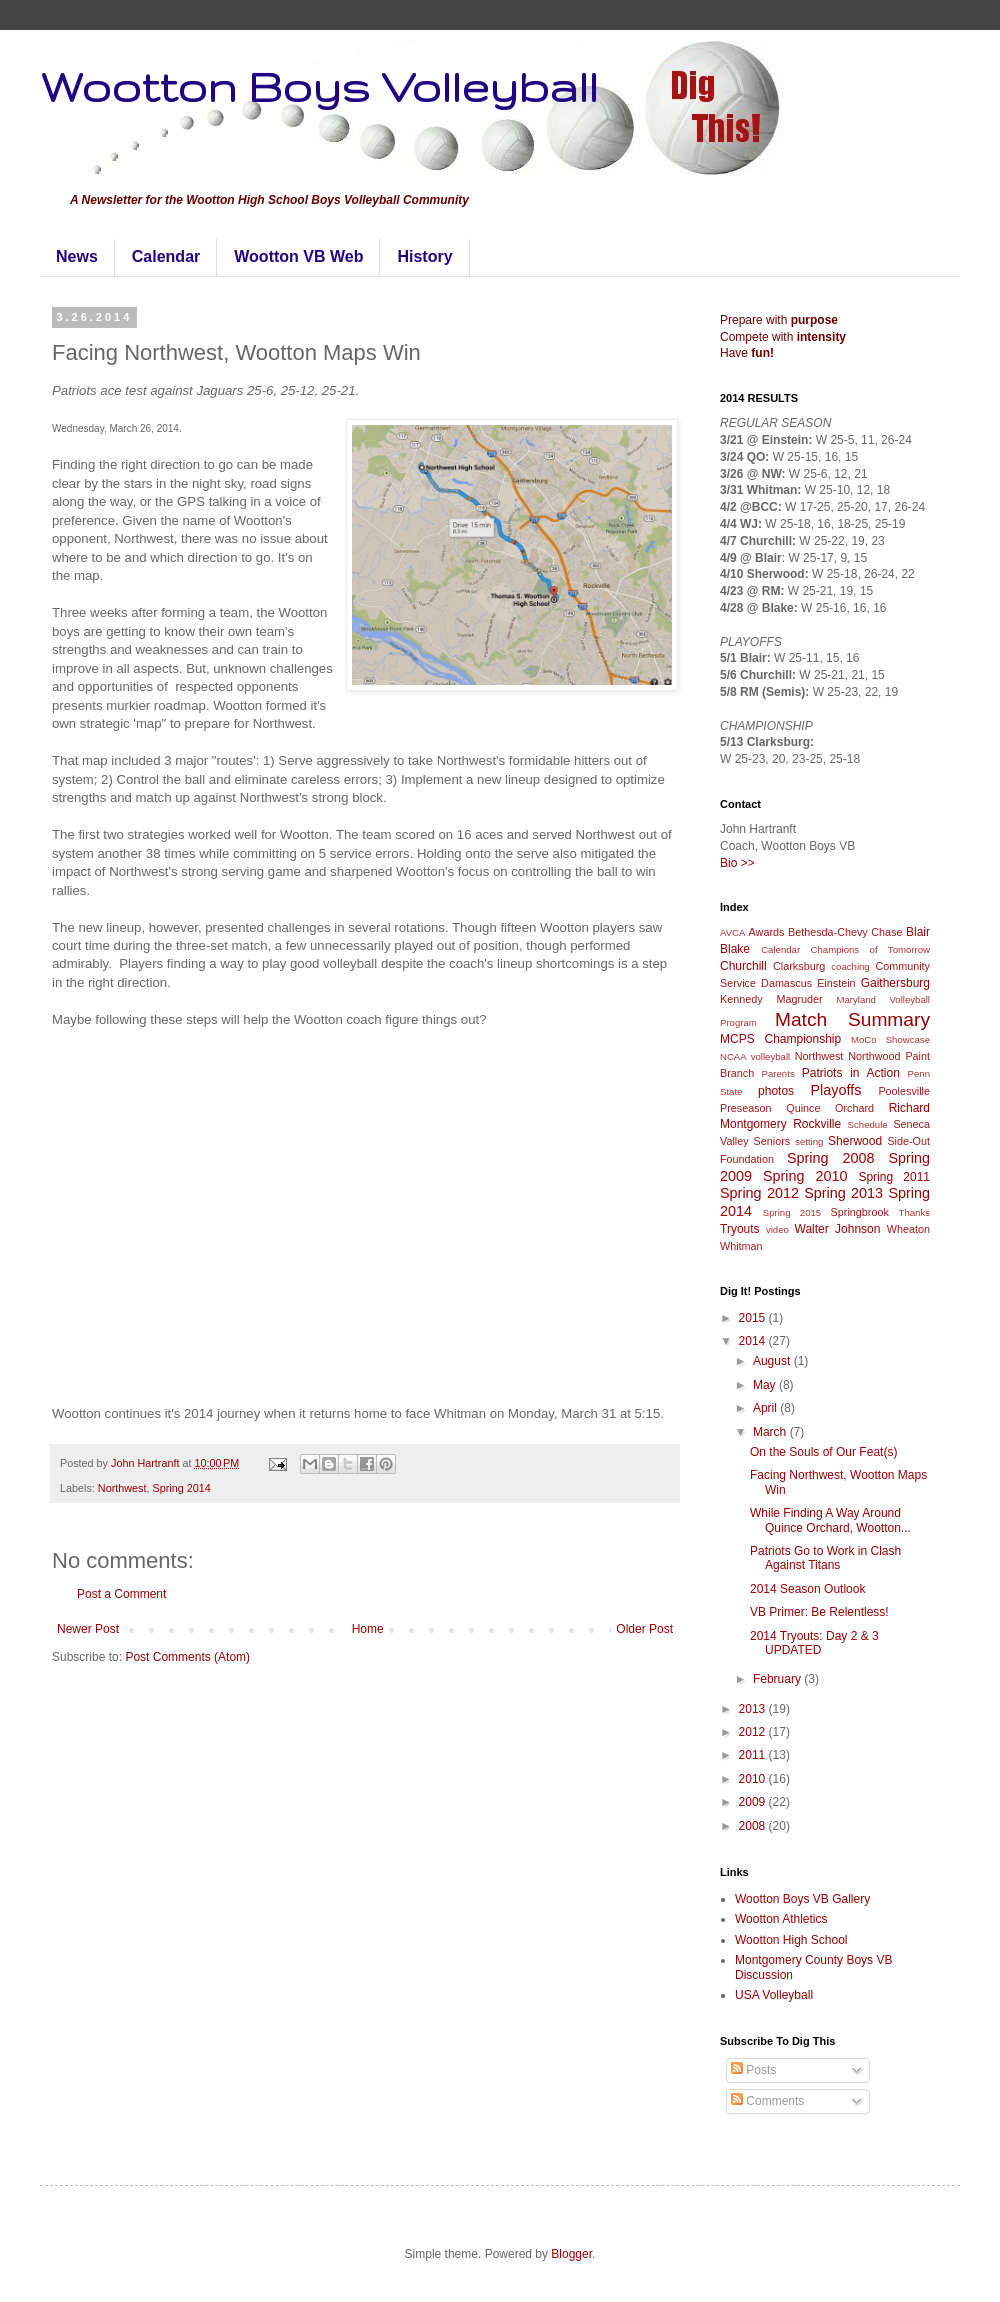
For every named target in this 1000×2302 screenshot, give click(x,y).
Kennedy (741, 999)
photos (776, 1091)
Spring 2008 (831, 1158)
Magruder (799, 999)
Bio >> (737, 863)
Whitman (741, 1246)
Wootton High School (791, 1940)
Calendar (166, 256)
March (771, 1432)
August (773, 1361)
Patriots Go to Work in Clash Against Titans (825, 1558)
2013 (754, 1709)
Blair (918, 932)
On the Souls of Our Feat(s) (823, 1452)
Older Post (644, 1629)
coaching (850, 966)
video (777, 1229)
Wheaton (908, 1229)
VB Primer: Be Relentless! (819, 1612)
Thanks (914, 1212)
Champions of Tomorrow (870, 949)
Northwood (874, 1056)
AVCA (732, 932)
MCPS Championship (780, 1039)
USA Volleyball (774, 1995)
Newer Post (88, 1629)
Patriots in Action (851, 1073)
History (424, 256)
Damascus (786, 983)
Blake (735, 949)
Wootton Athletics (781, 1919)
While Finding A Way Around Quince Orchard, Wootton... (830, 1520)
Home (368, 1629)
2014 (754, 1341)
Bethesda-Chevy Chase (845, 932)
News (77, 256)
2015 (754, 1318)
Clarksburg (799, 966)
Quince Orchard (830, 1108)
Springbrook (860, 1212)
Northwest (122, 1488)
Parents (778, 1073)
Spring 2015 (792, 1212)
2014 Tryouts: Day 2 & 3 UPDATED (814, 1643)
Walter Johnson (838, 1229)
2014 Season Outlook (807, 1589)
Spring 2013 (843, 1193)
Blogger (571, 2254)
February (778, 1679)
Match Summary (852, 1019)
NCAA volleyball (755, 1056)
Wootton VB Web (298, 256)
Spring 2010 (805, 1176)
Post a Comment (121, 1594)
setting (809, 1141)
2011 (754, 1755)
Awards (767, 932)
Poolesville (904, 1091)
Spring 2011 (894, 1177)
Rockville (817, 1124)
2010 (754, 1779)
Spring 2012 (759, 1193)
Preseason (746, 1108)
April (766, 1408)
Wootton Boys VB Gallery (802, 1899)
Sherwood (855, 1141)
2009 (754, 1802)
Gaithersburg (895, 983)
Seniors (772, 1141)
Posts (753, 2070)
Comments (767, 2101)
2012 (754, 1732)
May (766, 1385)
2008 (754, 1826)
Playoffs (835, 1090)
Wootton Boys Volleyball (319, 86)
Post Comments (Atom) (187, 1657)
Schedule (868, 1124)
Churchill (743, 966)
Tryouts (740, 1229)
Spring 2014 (181, 1488)
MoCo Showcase (890, 1039)
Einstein (836, 983)
